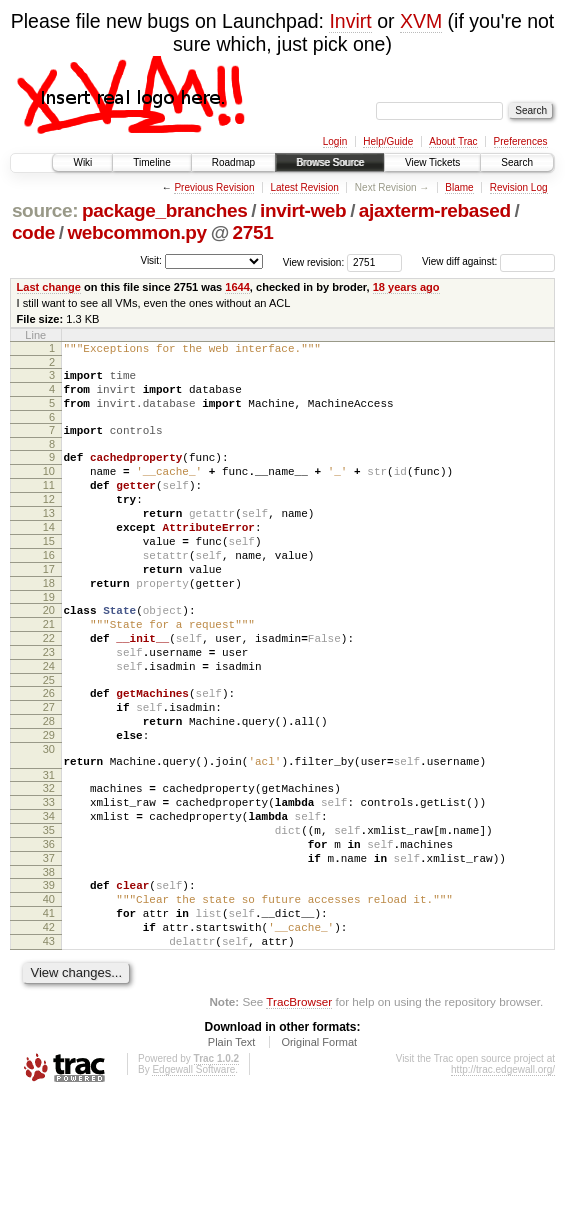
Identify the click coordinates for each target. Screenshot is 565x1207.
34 (49, 900)
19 (49, 642)
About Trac (453, 141)
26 (49, 753)
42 (49, 1032)
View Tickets (432, 162)
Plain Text (232, 1153)
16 (49, 591)
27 (49, 770)
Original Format (319, 1153)
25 (49, 740)
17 (49, 608)
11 (49, 506)
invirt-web (303, 210)
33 (49, 883)
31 (49, 853)
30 (49, 821)
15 (49, 574)
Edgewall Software (193, 1180)
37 (49, 951)
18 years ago (406, 287)
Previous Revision (214, 187)
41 (49, 1015)
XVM (421, 21)
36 (49, 934)
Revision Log (519, 187)
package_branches (165, 210)
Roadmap (233, 162)
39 (49, 981)
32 (49, 866)
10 (49, 489)
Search (517, 162)
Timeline (151, 162)
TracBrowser (299, 1112)
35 (49, 917)
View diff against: (488, 261)
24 (49, 723)
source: (45, 210)
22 (49, 689)
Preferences (521, 141)
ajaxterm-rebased (435, 210)
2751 (253, 232)
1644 (237, 287)
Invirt (350, 21)
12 (49, 523)
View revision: (314, 261)
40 (49, 998)
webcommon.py (136, 232)
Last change (49, 287)
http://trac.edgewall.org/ (503, 1180)
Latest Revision (304, 187)
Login (335, 141)
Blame (459, 187)
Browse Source (330, 162)
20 (49, 655)
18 (49, 625)
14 (49, 557)
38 (49, 968)
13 (49, 540)
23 (49, 706)
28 (49, 787)
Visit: (151, 260)
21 (49, 672)
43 (49, 1049)
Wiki (82, 162)
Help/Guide (388, 141)
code (33, 232)
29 (49, 804)
